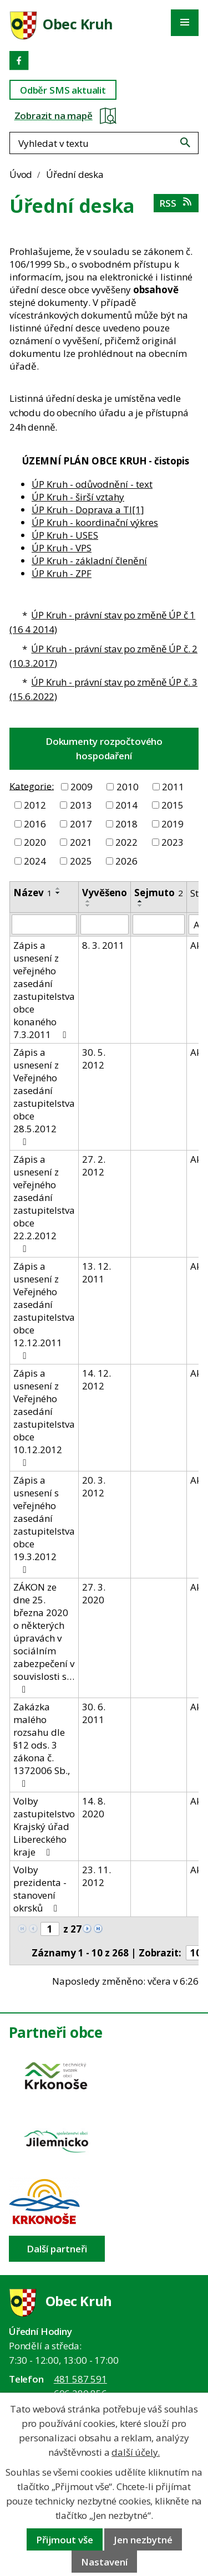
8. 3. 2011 (103, 945)
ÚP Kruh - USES (65, 535)
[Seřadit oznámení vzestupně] (58, 888)
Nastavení (104, 2561)
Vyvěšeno (104, 892)
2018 (126, 823)
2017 (81, 823)
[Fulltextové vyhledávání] (104, 143)
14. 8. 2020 (93, 1807)
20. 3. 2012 (93, 1486)
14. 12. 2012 (96, 1379)
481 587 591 (80, 2379)
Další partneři (57, 2248)
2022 (126, 842)
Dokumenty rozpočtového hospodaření (104, 748)
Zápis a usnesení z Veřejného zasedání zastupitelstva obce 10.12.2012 (44, 1417)
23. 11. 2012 (96, 1876)
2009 (81, 786)
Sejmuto (158, 892)
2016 (35, 823)
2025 (81, 861)
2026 (126, 861)
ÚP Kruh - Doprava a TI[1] (88, 509)
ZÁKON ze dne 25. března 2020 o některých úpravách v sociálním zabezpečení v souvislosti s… (43, 1637)
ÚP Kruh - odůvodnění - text (92, 484)
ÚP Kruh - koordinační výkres (95, 522)
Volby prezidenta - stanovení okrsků (40, 1888)
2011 (173, 786)
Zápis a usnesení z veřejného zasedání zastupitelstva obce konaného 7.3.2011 (44, 990)
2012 (35, 805)
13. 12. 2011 (96, 1272)
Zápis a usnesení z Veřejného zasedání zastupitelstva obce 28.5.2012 (44, 1096)
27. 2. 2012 (93, 1165)
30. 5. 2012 (93, 1058)
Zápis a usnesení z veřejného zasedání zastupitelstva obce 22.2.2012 (44, 1203)
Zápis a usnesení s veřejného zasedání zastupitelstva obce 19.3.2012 (44, 1524)
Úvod (20, 174)
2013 (81, 805)
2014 (126, 805)
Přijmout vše (64, 2539)
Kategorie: (31, 785)
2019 (172, 823)
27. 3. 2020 (93, 1593)
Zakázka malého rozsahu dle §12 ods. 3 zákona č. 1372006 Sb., (41, 1744)
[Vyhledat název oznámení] (44, 924)
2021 (81, 842)
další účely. (135, 2452)
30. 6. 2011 (93, 1713)
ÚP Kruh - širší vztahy (78, 496)
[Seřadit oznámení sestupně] (58, 893)
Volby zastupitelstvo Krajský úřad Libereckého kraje (44, 1826)
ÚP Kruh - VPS (62, 547)
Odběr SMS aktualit (63, 90)
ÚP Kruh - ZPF (62, 573)
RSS (176, 203)
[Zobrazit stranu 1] (49, 1929)
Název (32, 892)
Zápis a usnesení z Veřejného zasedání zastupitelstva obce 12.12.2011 (44, 1310)
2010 (127, 786)
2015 (172, 805)
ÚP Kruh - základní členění (89, 560)
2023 (172, 842)
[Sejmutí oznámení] (159, 924)
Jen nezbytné (143, 2539)
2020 (35, 842)
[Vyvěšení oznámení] (104, 924)
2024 (35, 861)
